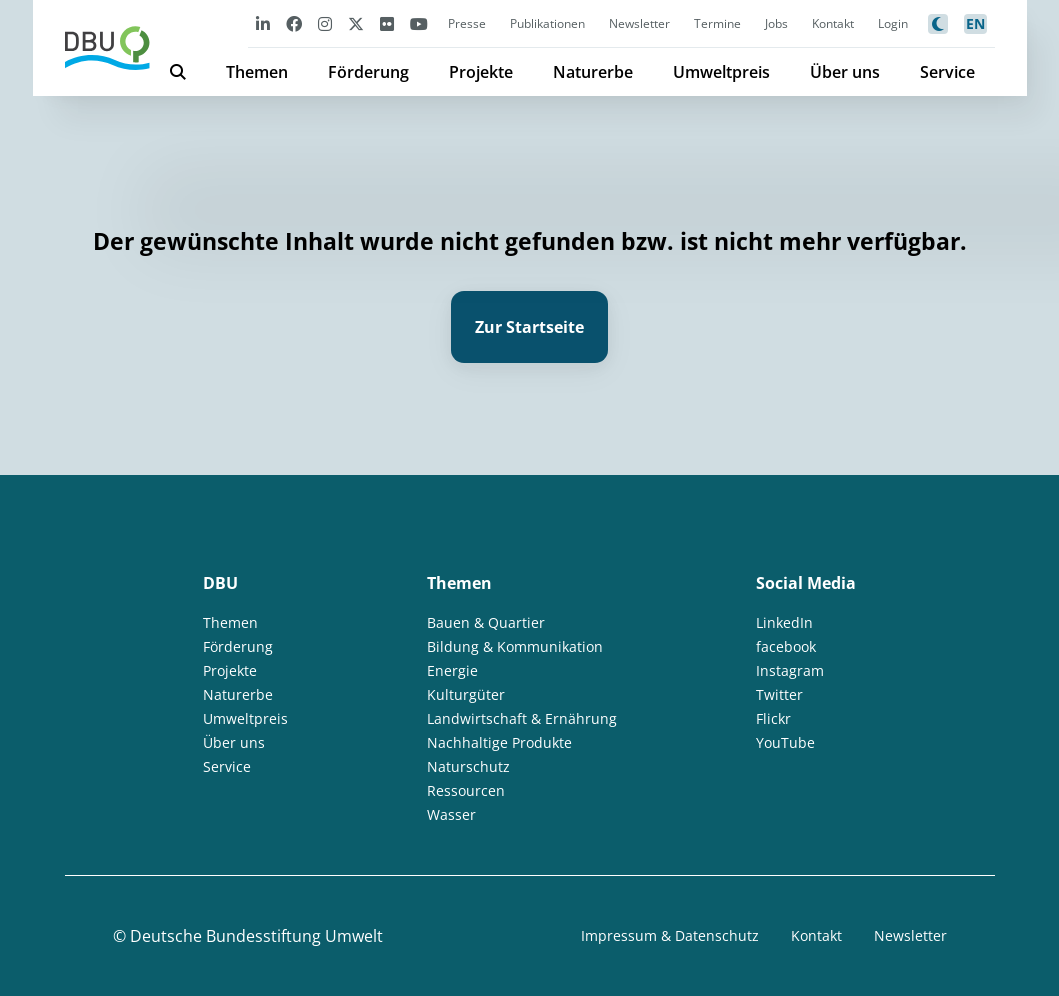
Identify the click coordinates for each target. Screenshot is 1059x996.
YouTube (785, 742)
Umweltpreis (721, 72)
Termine (717, 23)
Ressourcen (466, 790)
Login (893, 23)
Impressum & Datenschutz (670, 935)
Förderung (368, 72)
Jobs (776, 23)
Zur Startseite (529, 327)
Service (947, 72)
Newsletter (639, 23)
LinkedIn (784, 622)
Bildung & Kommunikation (515, 646)
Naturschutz (468, 766)
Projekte (481, 72)
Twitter (779, 694)
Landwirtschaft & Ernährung (522, 718)
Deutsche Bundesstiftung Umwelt (256, 936)
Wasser (451, 814)
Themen (257, 72)
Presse (467, 23)
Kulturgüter (466, 694)
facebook (786, 646)
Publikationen (547, 23)
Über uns (845, 72)
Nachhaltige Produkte (499, 742)
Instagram (790, 670)
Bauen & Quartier (486, 622)
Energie (452, 670)
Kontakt (833, 23)
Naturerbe (593, 72)
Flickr (773, 718)
